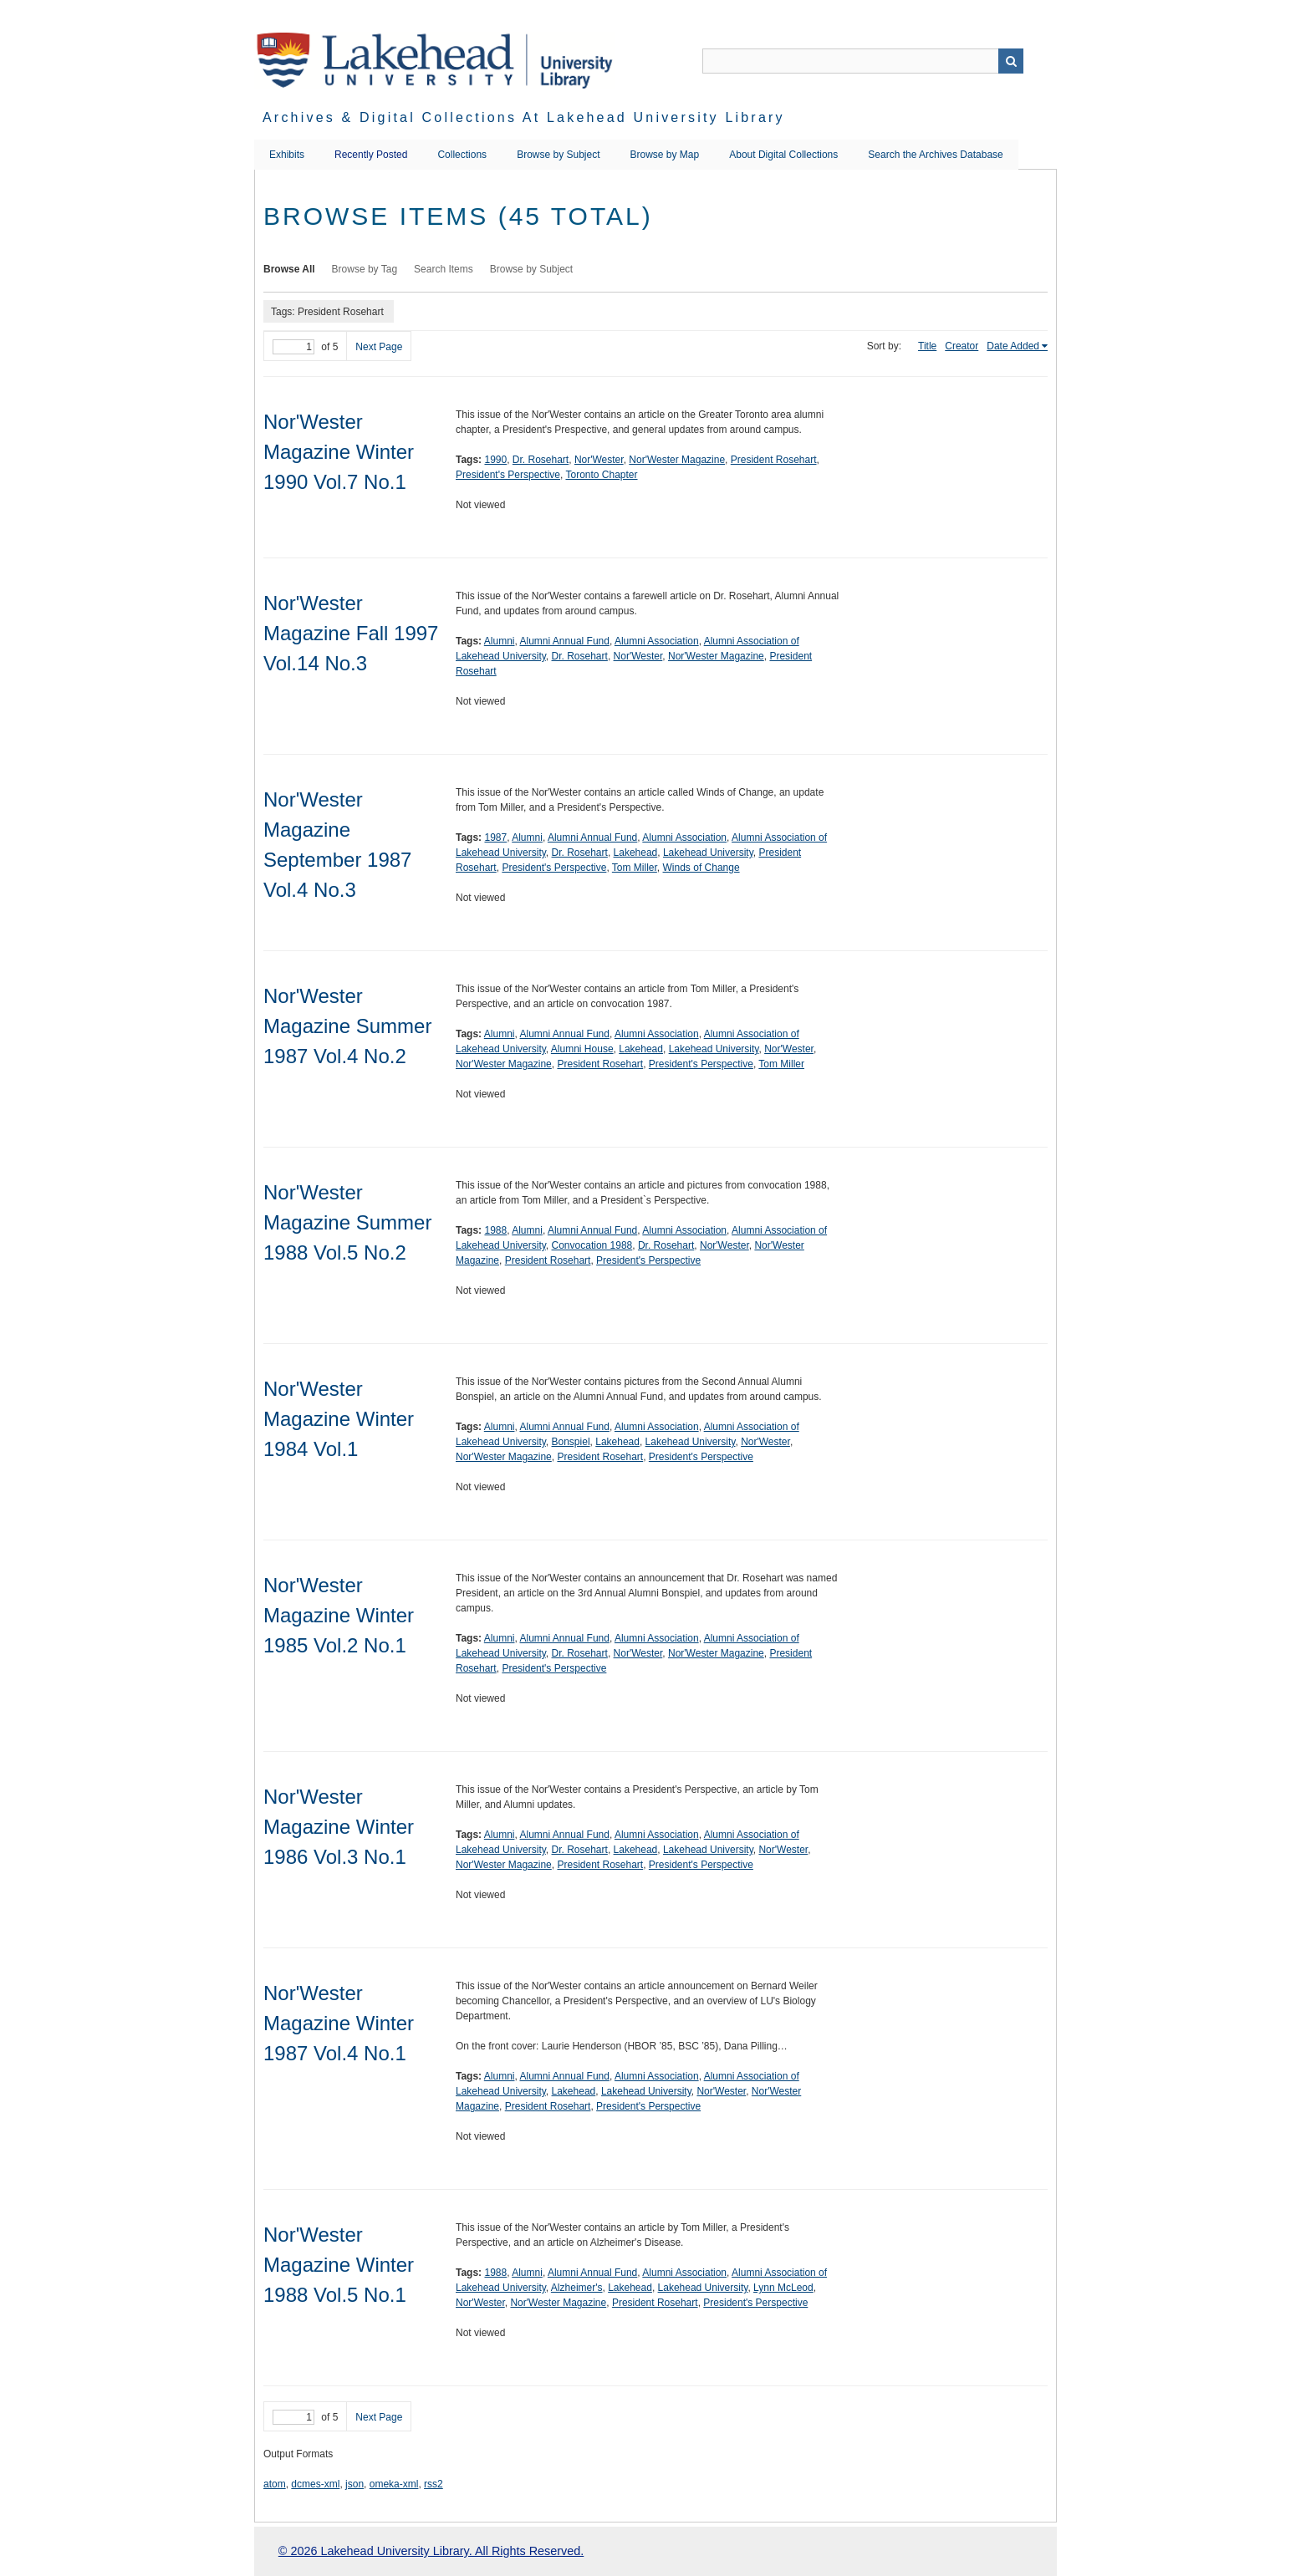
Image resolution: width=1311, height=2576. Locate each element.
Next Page (378, 347)
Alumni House (582, 1049)
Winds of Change (701, 867)
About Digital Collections (783, 154)
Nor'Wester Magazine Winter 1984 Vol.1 (338, 1418)
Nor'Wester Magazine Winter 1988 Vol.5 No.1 (338, 2264)
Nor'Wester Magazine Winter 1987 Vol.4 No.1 (338, 2023)
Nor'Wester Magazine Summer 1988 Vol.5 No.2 (347, 1222)
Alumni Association (657, 641)
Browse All (289, 269)
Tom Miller (634, 867)
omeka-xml (394, 2484)
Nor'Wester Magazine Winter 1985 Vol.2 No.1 (338, 1615)
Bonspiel (571, 1442)
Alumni (499, 641)
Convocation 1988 (592, 1245)
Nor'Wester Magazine (677, 460)
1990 (495, 460)
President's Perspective (508, 475)
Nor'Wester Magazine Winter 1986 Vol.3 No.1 (338, 1826)
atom (274, 2484)
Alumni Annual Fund (565, 641)
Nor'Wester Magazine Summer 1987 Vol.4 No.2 (347, 1026)
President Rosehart (774, 460)
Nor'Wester (599, 460)
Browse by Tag (365, 269)
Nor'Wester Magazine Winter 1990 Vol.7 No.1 (338, 451)
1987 (495, 837)
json (354, 2484)
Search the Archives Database (935, 154)
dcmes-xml (315, 2484)
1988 (495, 1230)
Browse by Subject (558, 154)
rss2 (433, 2484)
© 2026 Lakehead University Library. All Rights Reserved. (431, 2551)
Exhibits (286, 154)
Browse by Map (665, 154)
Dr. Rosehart (541, 460)
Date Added (1013, 346)
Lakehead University (708, 852)
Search (1010, 61)
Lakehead (636, 852)
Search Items (443, 269)
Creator (961, 346)
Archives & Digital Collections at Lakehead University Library (524, 117)
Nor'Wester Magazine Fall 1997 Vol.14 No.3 (350, 633)
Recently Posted (370, 154)
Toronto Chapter (601, 475)
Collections (462, 154)
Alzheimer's (577, 2287)
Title (927, 346)
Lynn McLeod (783, 2287)
